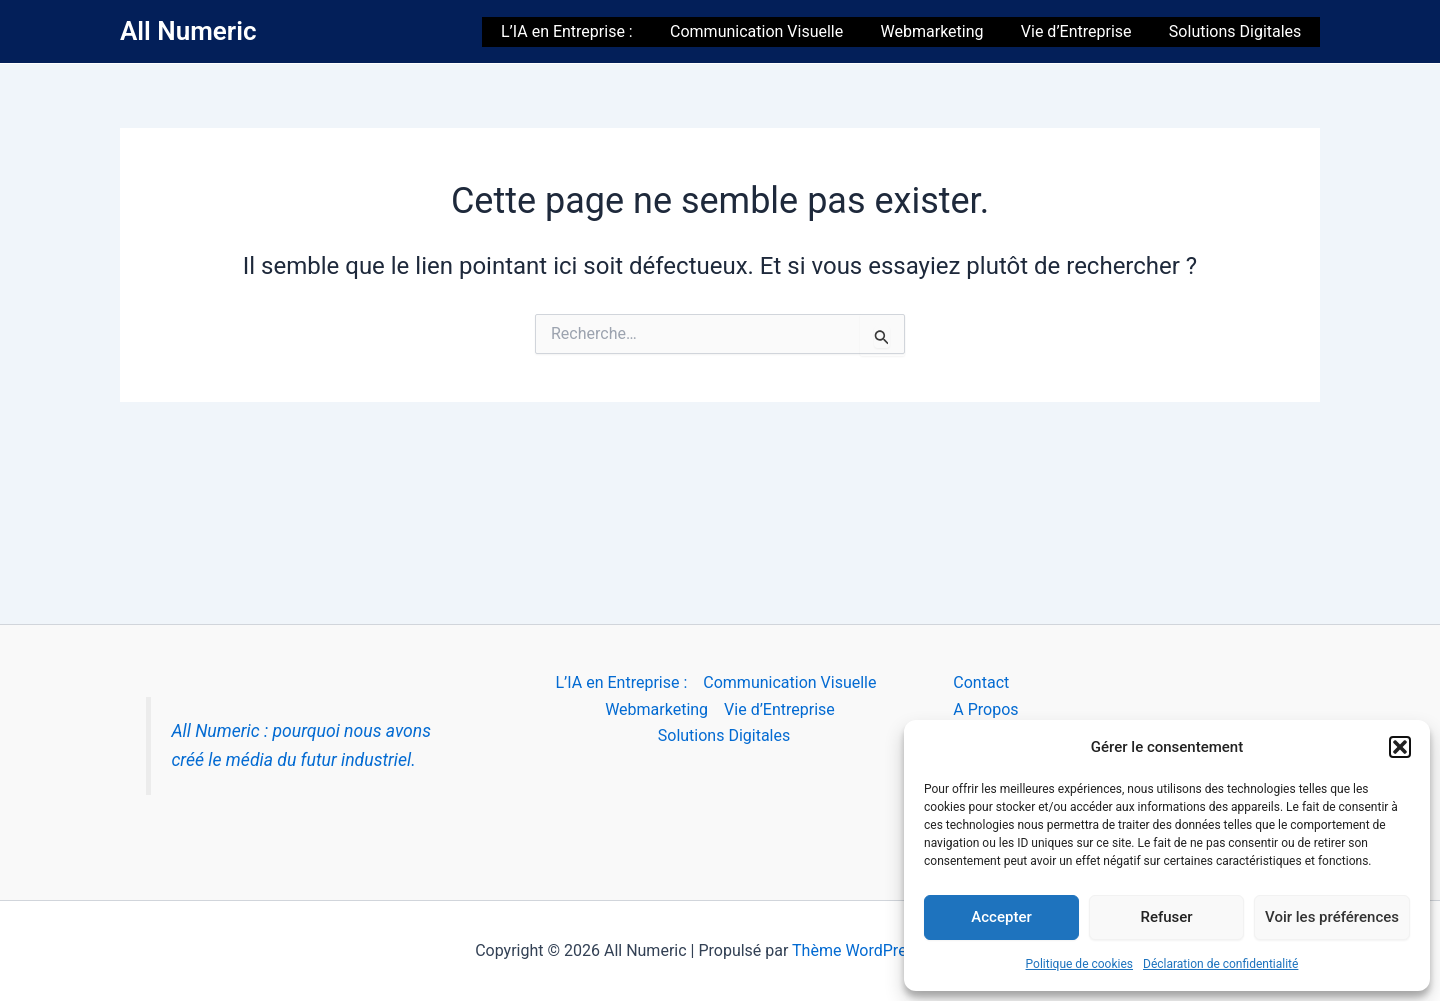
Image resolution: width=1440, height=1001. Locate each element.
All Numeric (188, 31)
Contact (981, 682)
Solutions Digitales (1238, 31)
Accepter (1001, 917)
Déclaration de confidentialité (1220, 964)
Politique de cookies (1079, 964)
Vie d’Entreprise (1084, 31)
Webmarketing (945, 31)
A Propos (985, 709)
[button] (1400, 747)
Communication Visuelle (775, 31)
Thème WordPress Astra (878, 950)
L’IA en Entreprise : (591, 31)
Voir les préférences (1332, 917)
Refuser (1166, 917)
